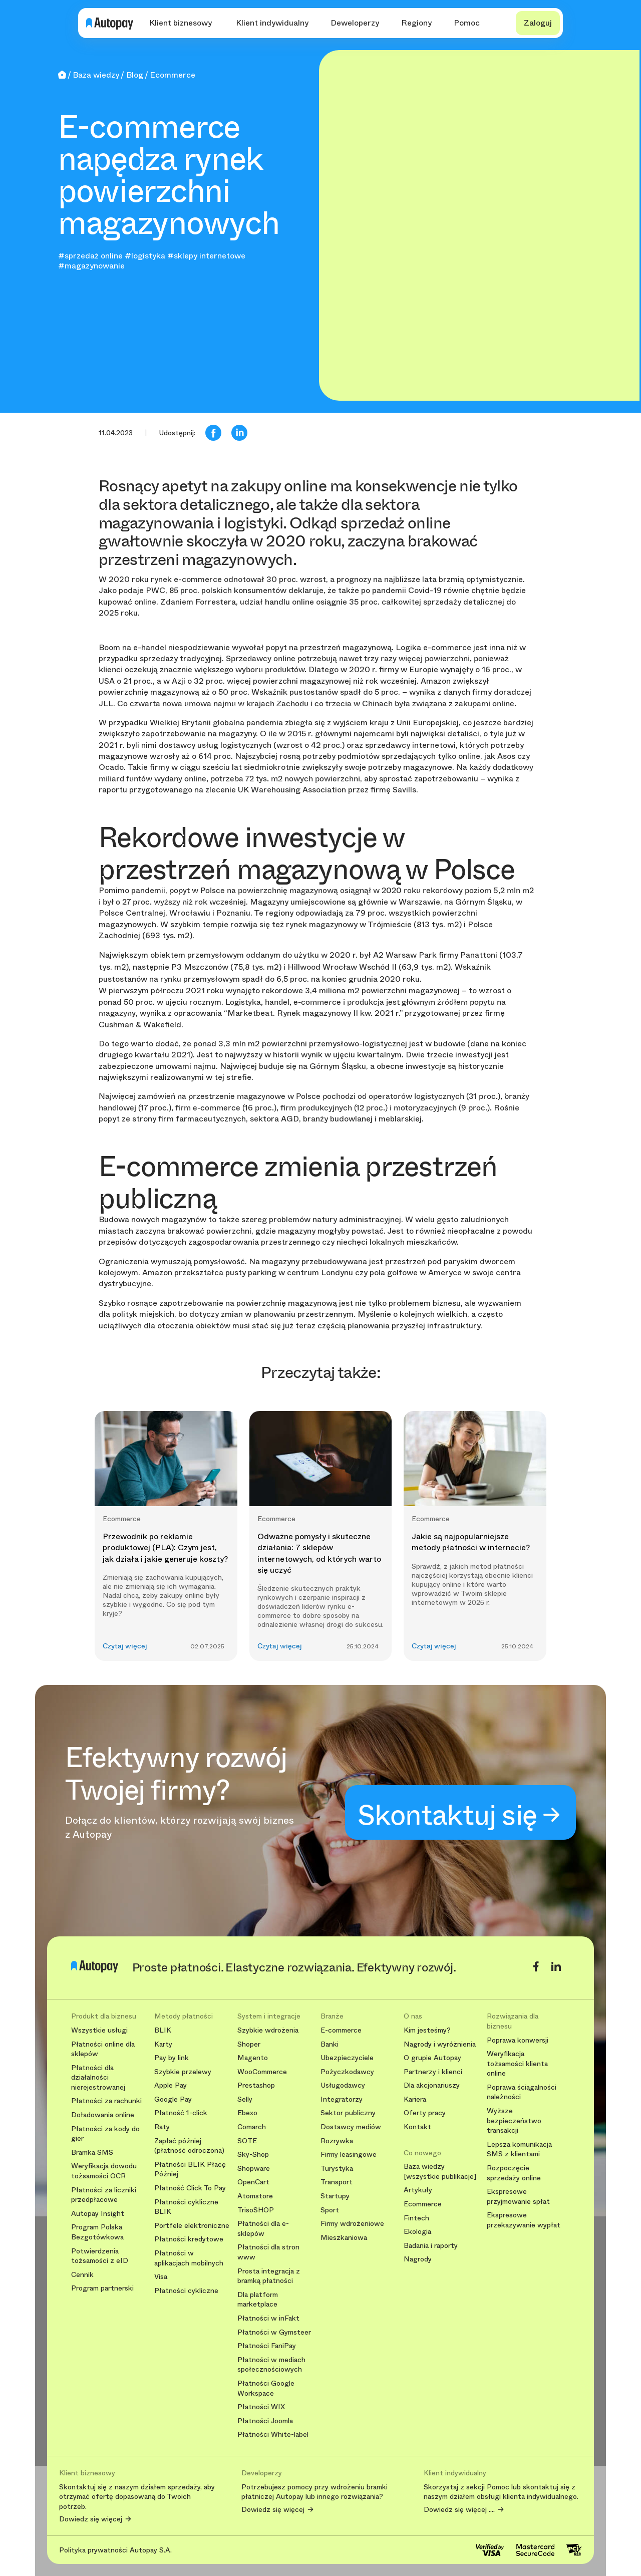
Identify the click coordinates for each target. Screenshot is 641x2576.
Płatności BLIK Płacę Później (190, 2169)
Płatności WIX (261, 2407)
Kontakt (417, 2127)
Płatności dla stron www (268, 2252)
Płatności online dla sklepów (103, 2049)
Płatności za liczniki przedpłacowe (103, 2195)
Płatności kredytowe (188, 2239)
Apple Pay (170, 2085)
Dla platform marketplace (257, 2300)
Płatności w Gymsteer (274, 2332)
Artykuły (418, 2190)
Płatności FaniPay (266, 2346)
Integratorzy (341, 2099)
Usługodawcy (342, 2085)
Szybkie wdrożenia (267, 2030)
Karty (163, 2044)
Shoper (248, 2044)
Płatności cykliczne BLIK (186, 2207)
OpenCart (253, 2182)
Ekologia (417, 2231)
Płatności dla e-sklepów (263, 2228)
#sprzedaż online (90, 255)
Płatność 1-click (180, 2113)
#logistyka (145, 255)
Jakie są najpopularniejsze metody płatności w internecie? (471, 1542)
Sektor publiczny (348, 2113)
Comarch (251, 2127)
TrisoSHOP (255, 2210)
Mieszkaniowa (343, 2237)
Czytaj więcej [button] (125, 1646)
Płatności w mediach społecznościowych (271, 2365)
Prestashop (256, 2085)
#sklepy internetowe (206, 255)
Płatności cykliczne (186, 2291)
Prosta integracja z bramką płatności (268, 2276)
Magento (252, 2058)
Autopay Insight (97, 2213)
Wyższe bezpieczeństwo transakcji (514, 2120)
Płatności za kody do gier (105, 2134)
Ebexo (247, 2113)
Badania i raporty (431, 2245)
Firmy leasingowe (348, 2154)
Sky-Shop (253, 2154)
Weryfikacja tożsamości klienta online (517, 2063)
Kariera (415, 2099)
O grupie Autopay (432, 2058)
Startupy (335, 2196)
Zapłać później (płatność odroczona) (189, 2146)
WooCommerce (262, 2072)
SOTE (247, 2141)
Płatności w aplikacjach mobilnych (188, 2258)
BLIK (162, 2030)
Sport (329, 2210)
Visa (160, 2276)
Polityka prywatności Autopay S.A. (115, 2550)
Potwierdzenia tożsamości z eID (99, 2256)
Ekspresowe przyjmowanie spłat (518, 2196)
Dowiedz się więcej (90, 2519)
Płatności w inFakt (268, 2318)
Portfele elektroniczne (191, 2225)
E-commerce (341, 2030)
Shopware (253, 2168)
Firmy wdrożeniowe (352, 2223)
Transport (336, 2182)
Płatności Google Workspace (265, 2388)
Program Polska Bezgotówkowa (97, 2232)
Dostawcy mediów (350, 2127)
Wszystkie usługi (99, 2030)
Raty (162, 2127)
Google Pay (173, 2099)
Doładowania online (102, 2115)
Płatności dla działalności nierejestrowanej (98, 2077)
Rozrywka (336, 2141)
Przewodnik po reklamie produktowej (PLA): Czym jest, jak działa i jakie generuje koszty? (165, 1548)
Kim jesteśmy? (427, 2030)
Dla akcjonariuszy (432, 2085)
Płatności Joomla (265, 2421)
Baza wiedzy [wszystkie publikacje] (440, 2171)
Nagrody (418, 2259)
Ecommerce (423, 2204)
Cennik (82, 2274)
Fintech (416, 2218)
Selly (244, 2099)
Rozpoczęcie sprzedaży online (514, 2173)
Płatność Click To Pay (190, 2188)
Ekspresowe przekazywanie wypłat (523, 2220)
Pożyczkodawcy (347, 2072)
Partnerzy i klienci (433, 2072)
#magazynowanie (91, 265)
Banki (329, 2044)
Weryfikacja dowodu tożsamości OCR (104, 2171)
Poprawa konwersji (517, 2040)
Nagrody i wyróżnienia (440, 2044)
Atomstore (255, 2196)
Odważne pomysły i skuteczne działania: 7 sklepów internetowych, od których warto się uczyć (319, 1553)
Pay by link (171, 2058)
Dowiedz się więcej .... (459, 2510)
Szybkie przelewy (182, 2072)
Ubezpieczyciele (347, 2058)
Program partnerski (102, 2288)
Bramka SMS (92, 2152)
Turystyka (336, 2168)
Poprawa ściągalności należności (521, 2092)
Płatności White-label (272, 2434)
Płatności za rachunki (106, 2101)
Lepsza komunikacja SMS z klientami (519, 2149)
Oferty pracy (425, 2113)
